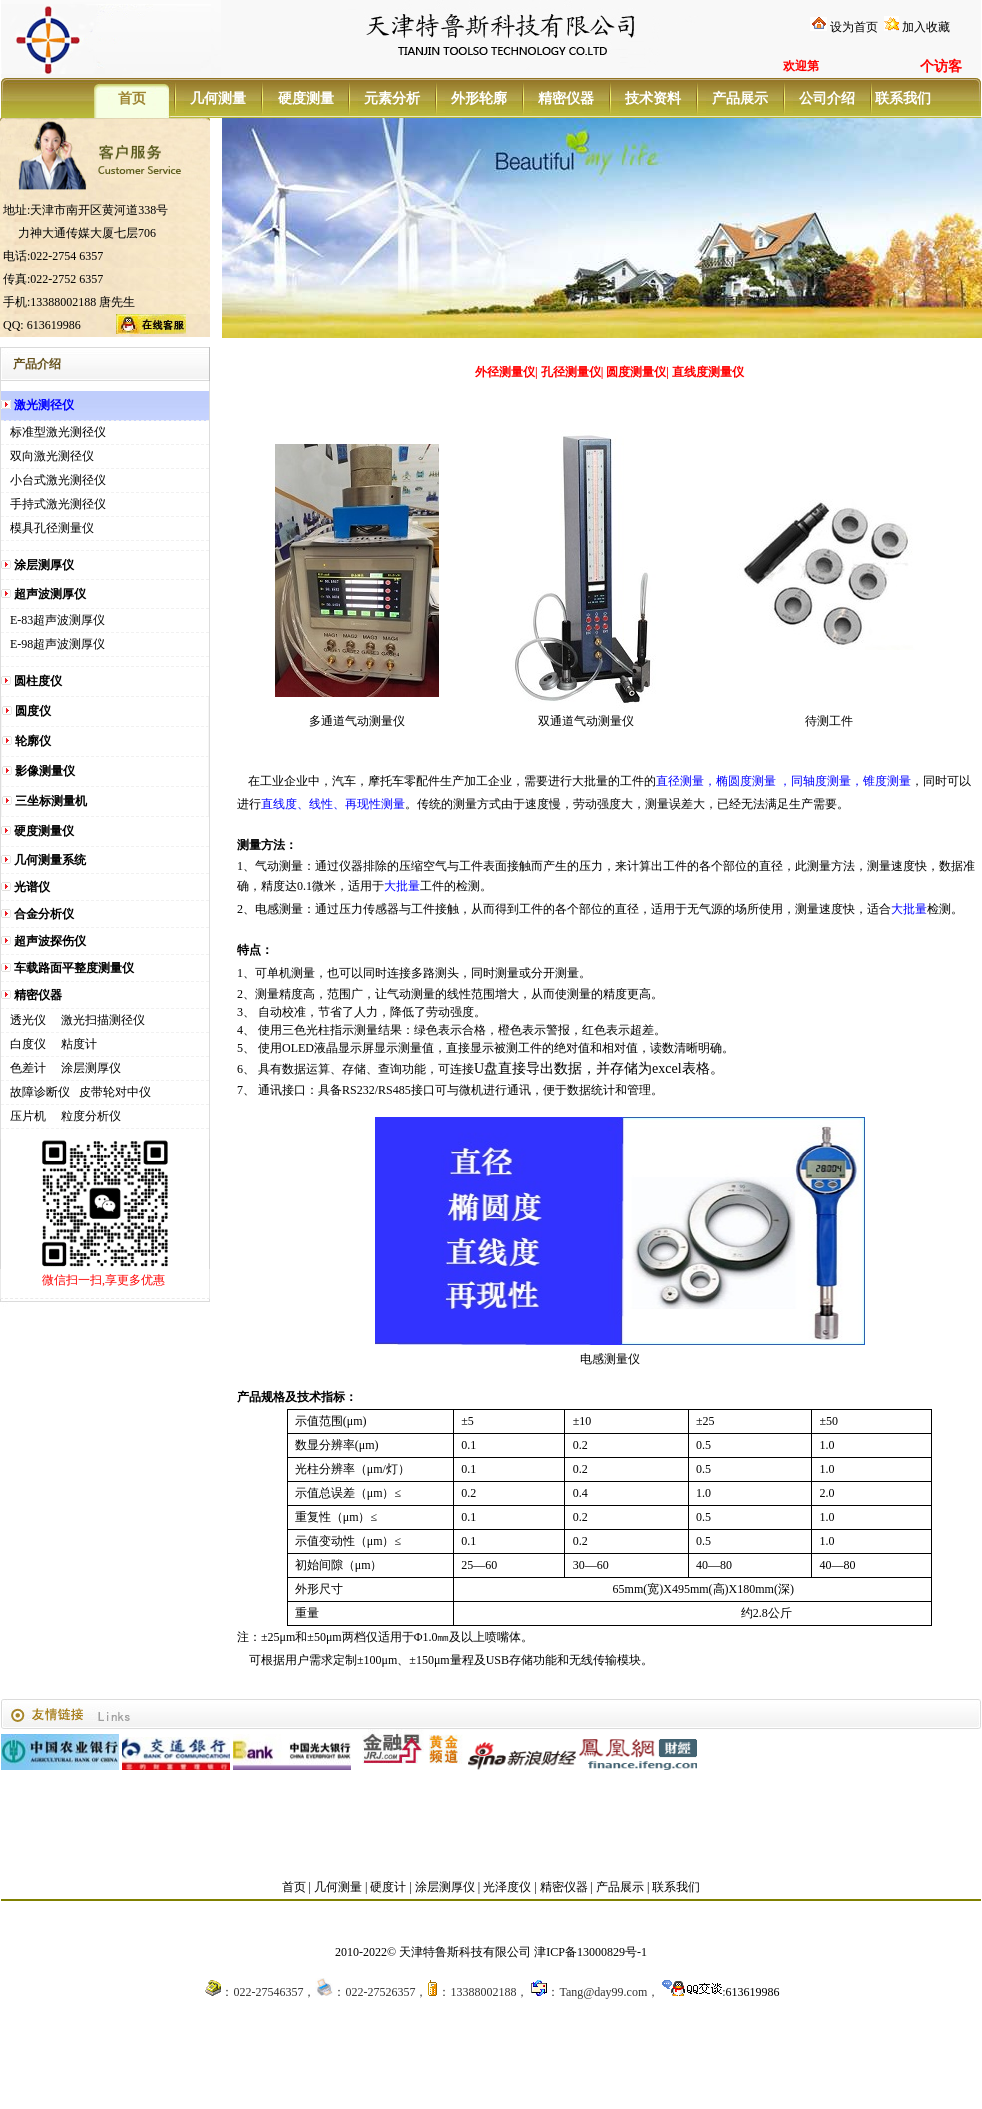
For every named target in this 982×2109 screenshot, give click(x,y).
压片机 (28, 1116)
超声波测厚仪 (50, 594)
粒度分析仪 (91, 1116)
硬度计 (388, 1887)
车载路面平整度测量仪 (74, 968)
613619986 (753, 1992)
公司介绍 (827, 98)
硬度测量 (306, 98)
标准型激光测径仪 (58, 432)
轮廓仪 (33, 741)
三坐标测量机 (51, 801)
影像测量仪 (45, 771)
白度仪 (28, 1044)
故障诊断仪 (40, 1092)
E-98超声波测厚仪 (57, 644)
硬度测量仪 (44, 831)
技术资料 (653, 98)
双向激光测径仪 (52, 456)
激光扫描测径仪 (103, 1020)
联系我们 (902, 98)
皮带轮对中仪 (115, 1092)
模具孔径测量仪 (52, 528)
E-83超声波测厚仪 (57, 620)
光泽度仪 (507, 1887)
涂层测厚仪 (44, 565)
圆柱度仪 (38, 681)
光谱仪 (32, 887)
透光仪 (28, 1020)
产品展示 (740, 98)
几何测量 (218, 98)
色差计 (28, 1068)
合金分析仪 (44, 914)
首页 (132, 98)
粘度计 (79, 1044)
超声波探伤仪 (50, 941)
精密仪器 (566, 98)
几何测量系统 (50, 860)
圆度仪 (33, 711)
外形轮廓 (479, 98)
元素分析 (392, 98)
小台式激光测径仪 (58, 480)
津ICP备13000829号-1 (590, 1952)
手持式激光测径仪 (58, 504)
